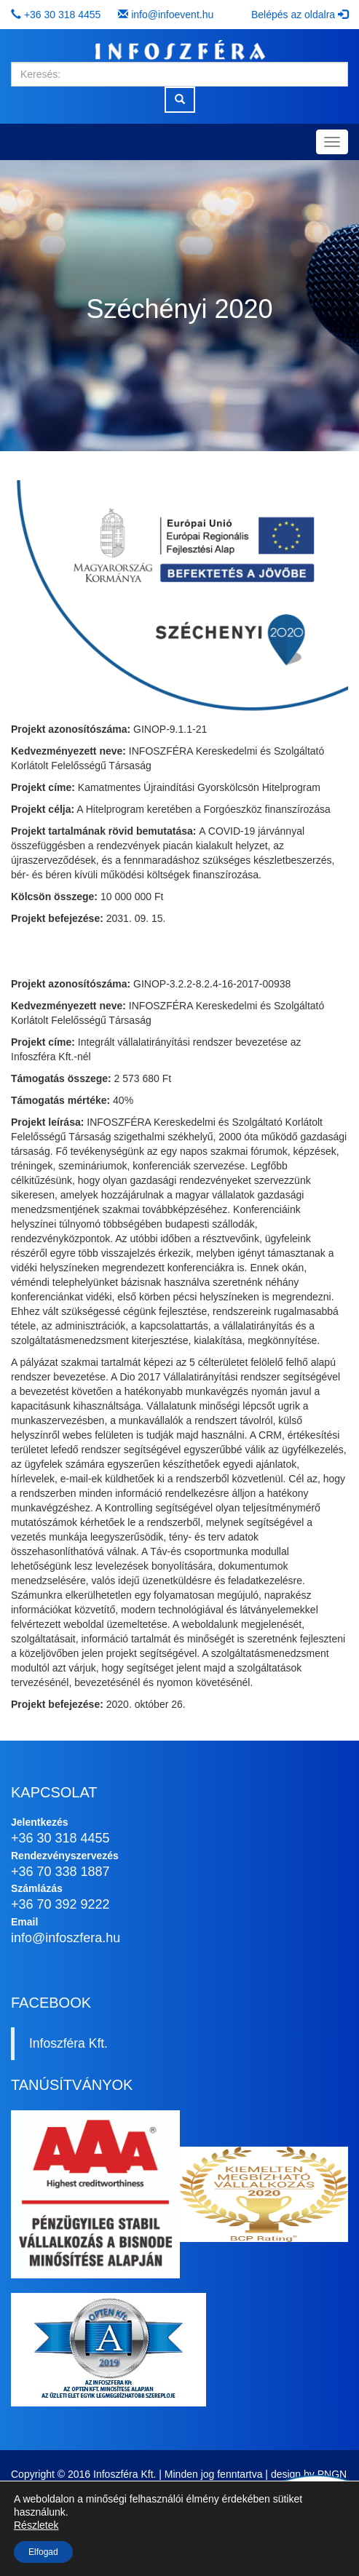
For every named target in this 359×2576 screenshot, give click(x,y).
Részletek (36, 2525)
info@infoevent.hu (172, 14)
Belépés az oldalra (299, 14)
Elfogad (43, 2552)
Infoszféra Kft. (68, 2043)
